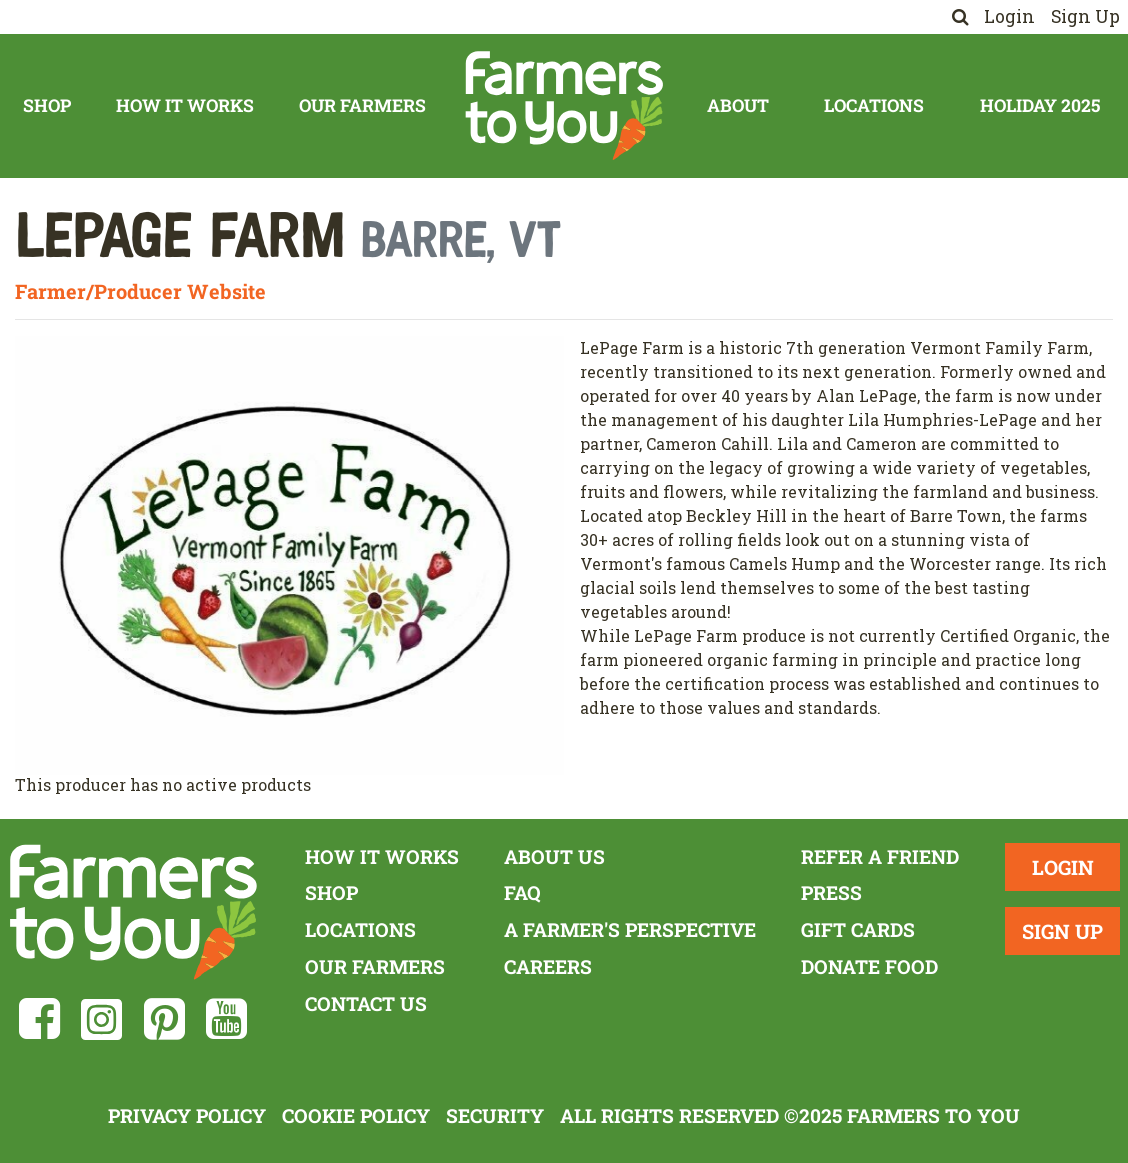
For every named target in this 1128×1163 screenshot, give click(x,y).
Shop (47, 105)
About (738, 105)
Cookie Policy (356, 1115)
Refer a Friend (880, 856)
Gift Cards (858, 929)
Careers (548, 966)
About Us (554, 856)
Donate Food (869, 966)
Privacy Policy (187, 1115)
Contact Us (366, 1003)
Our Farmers (362, 105)
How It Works (185, 105)
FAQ (522, 892)
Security (495, 1115)
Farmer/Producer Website (140, 291)
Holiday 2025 (1040, 105)
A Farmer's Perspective (630, 929)
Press (831, 892)
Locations (874, 105)
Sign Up (1085, 16)
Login (1009, 16)
